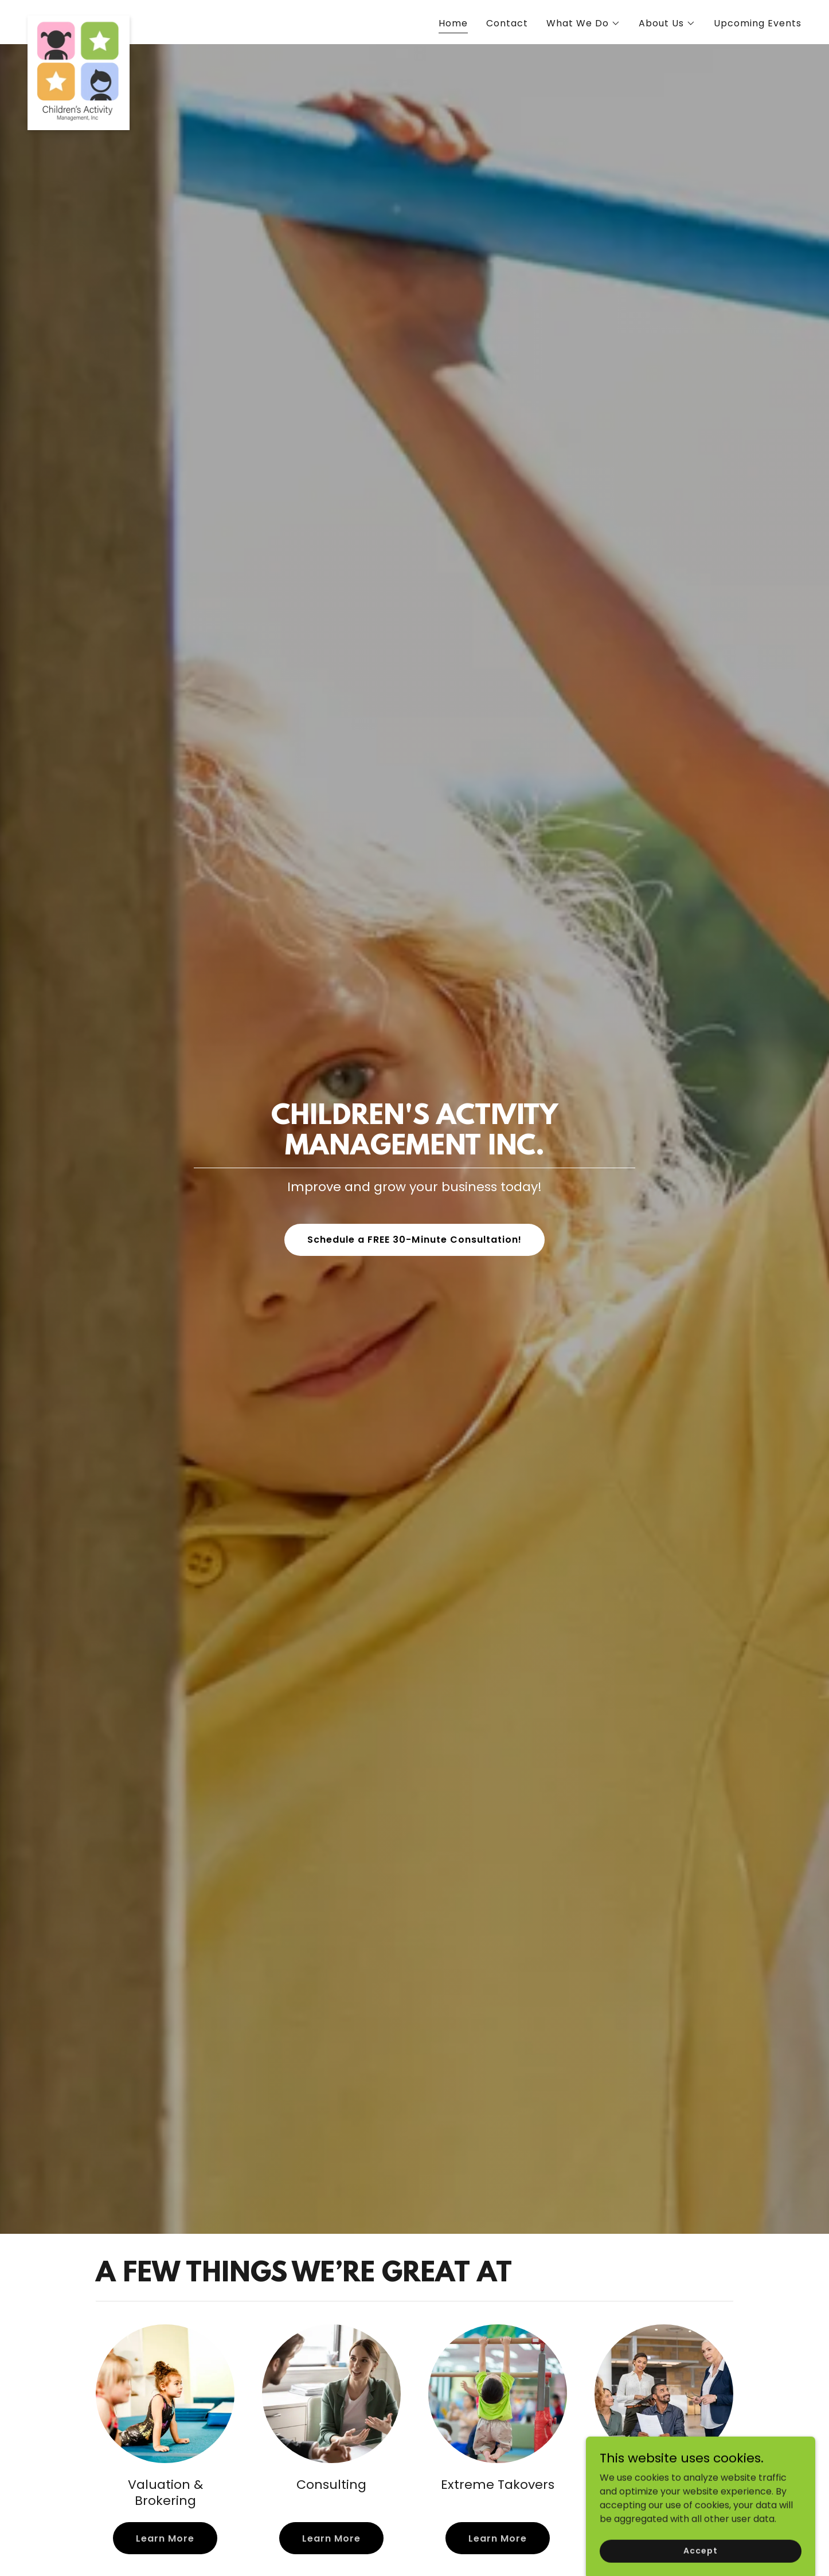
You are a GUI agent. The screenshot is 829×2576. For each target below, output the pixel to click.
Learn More (165, 2538)
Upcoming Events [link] (757, 23)
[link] (79, 20)
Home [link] (453, 23)
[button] (583, 23)
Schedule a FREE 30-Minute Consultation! (414, 1239)
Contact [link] (507, 23)
